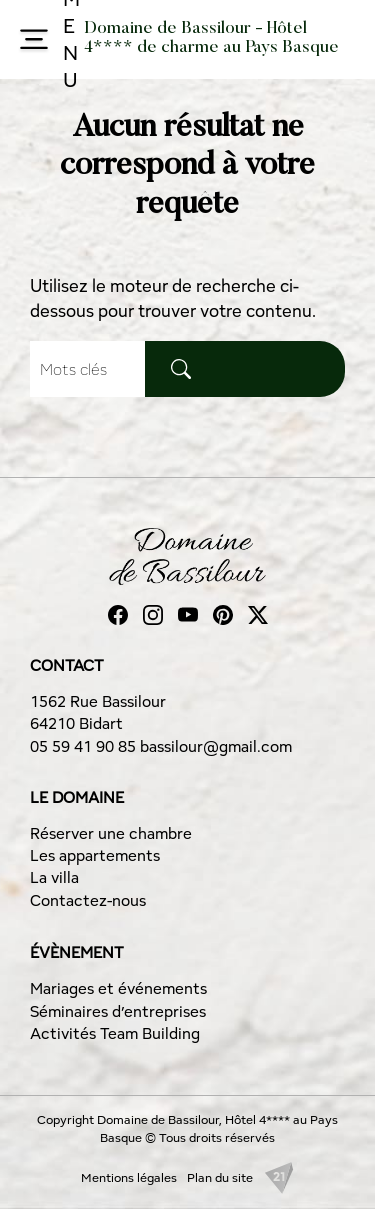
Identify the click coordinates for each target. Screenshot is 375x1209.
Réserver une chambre (111, 833)
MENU (44, 39)
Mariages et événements (118, 988)
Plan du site (220, 1177)
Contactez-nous (88, 900)
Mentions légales (129, 1177)
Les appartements (95, 855)
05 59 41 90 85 (85, 746)
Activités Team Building (115, 1033)
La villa (54, 877)
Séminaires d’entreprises (118, 1011)
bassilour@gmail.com (216, 746)
